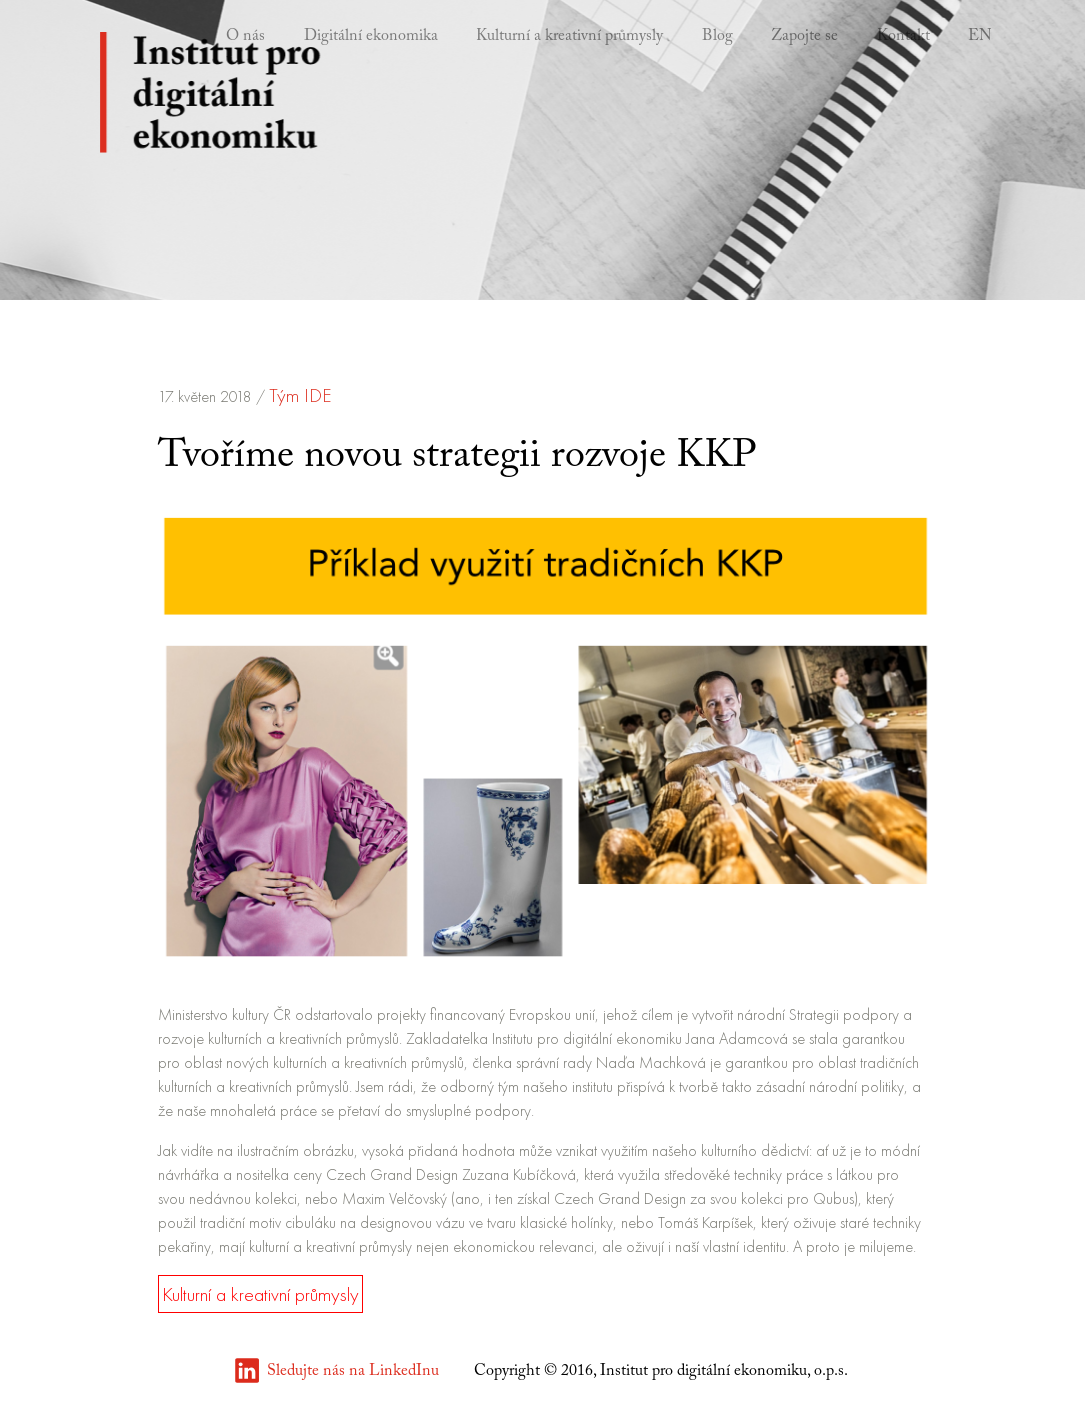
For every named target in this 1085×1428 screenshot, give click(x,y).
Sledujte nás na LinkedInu (353, 1371)
